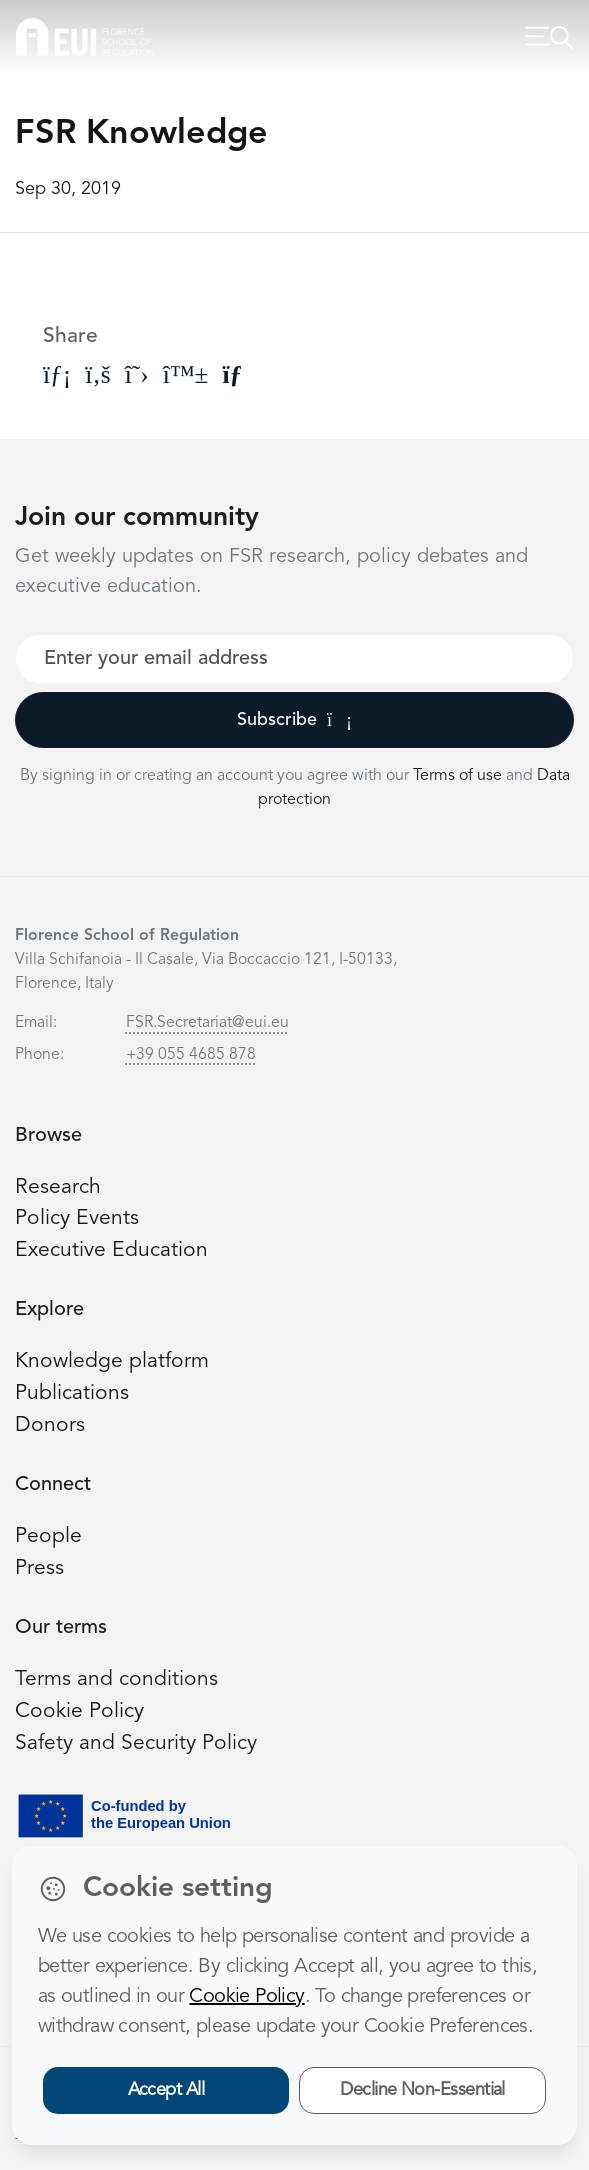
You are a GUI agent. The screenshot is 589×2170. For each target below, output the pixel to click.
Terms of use (459, 776)
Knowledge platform (112, 1361)
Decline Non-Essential (422, 2090)
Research (58, 1187)
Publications (72, 1393)
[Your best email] (294, 659)
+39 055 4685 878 (191, 1055)
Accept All (166, 2090)
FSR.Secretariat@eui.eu (207, 1023)
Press (39, 1568)
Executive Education (111, 1250)
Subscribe (294, 720)
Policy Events (77, 1218)
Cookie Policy (79, 1711)
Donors (50, 1425)
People (48, 1536)
